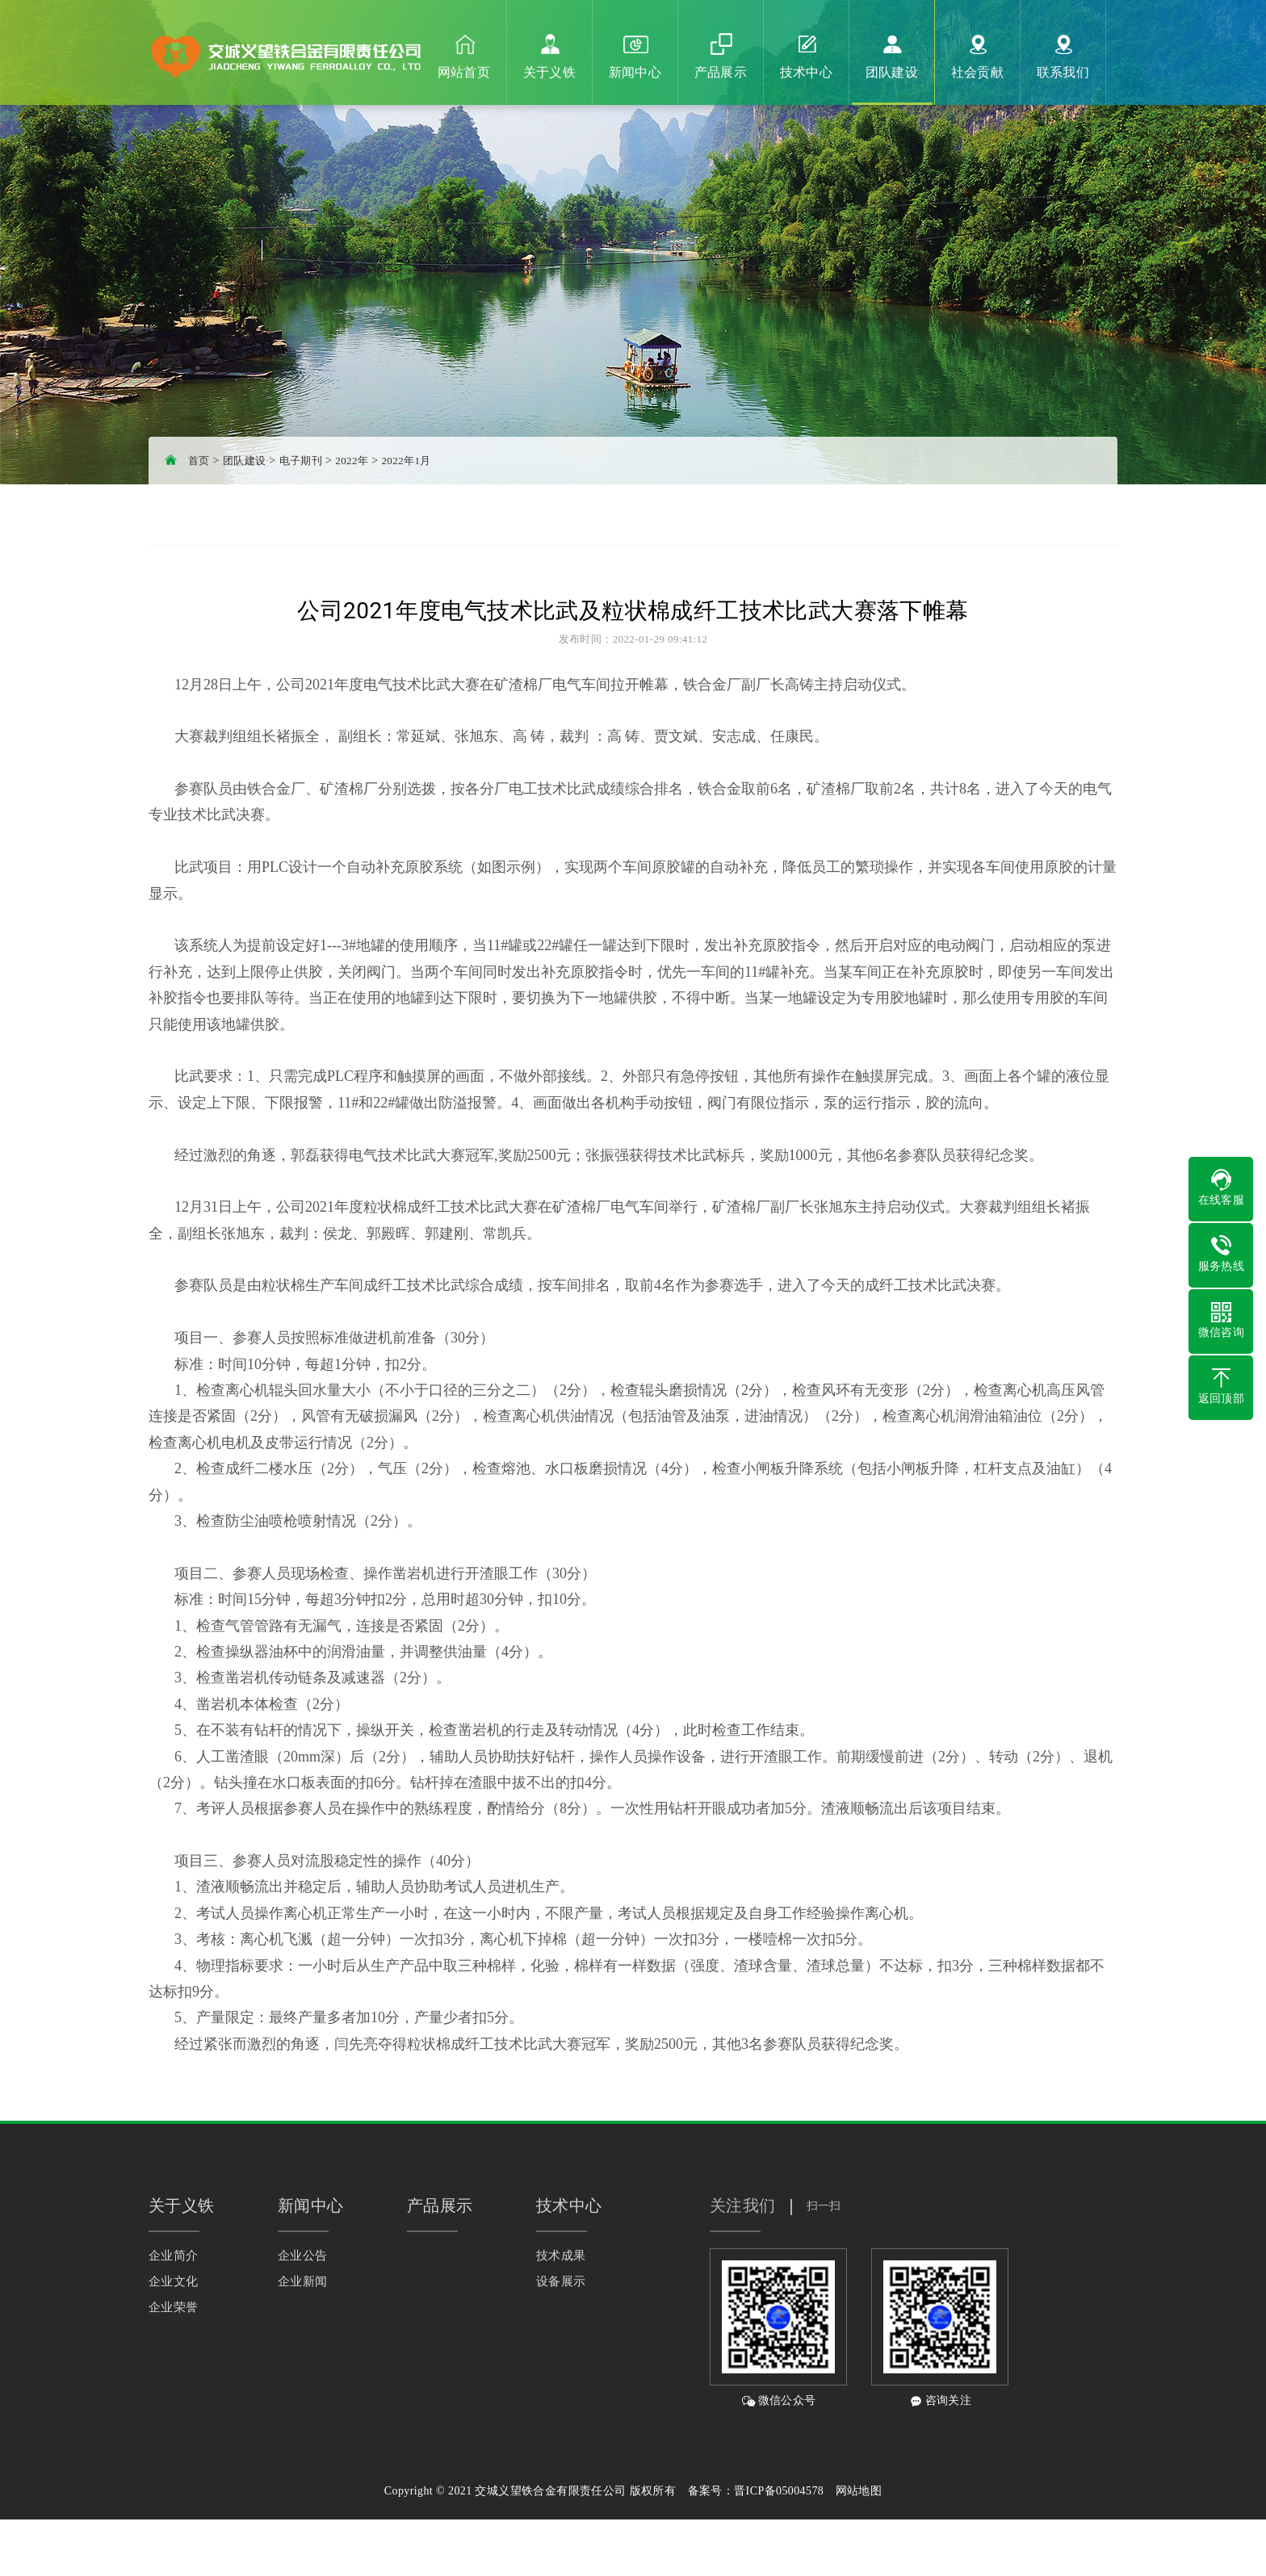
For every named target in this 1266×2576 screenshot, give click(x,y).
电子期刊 (301, 460)
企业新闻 (303, 2281)
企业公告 (303, 2255)
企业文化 (174, 2281)
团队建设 (244, 460)
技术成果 (561, 2255)
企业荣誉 (174, 2307)
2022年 (351, 460)
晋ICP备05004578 (779, 2491)
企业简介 (174, 2255)
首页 (199, 460)
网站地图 (859, 2491)
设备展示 (561, 2281)
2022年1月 (405, 460)
